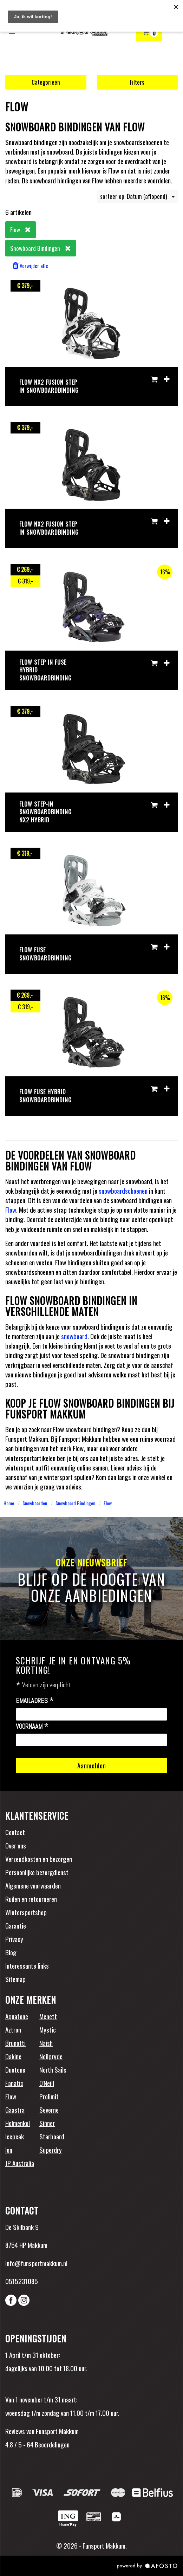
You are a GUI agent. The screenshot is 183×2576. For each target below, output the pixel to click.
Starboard (51, 2136)
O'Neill (46, 2083)
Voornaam (32, 1727)
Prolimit (49, 2096)
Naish (46, 2043)
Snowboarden (34, 1503)
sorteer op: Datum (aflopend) (137, 196)
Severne (49, 2109)
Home (9, 1503)
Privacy (14, 1939)
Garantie (15, 1925)
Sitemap (15, 1979)
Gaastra (15, 2109)
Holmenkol (17, 2123)
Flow (10, 1209)
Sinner (47, 2123)
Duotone (15, 2069)
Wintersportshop (26, 1912)
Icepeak (14, 2136)
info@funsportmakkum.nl (36, 2263)
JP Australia (19, 2163)
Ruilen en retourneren (31, 1899)
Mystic (47, 2029)
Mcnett (48, 2016)
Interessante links (27, 1965)
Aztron (13, 2029)
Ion (8, 2149)
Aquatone (16, 2016)
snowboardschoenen (123, 1190)
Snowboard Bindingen (75, 1503)
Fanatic (14, 2083)
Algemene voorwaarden (33, 1885)
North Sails (52, 2069)
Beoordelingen (51, 2444)
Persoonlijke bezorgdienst (36, 1872)
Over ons (15, 1845)
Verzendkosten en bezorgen (38, 1859)
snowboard (74, 1336)
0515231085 (21, 2281)
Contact (15, 1832)
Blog (11, 1952)
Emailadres (35, 1701)
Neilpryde (51, 2056)
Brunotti (15, 2043)
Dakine (13, 2056)
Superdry (50, 2149)
